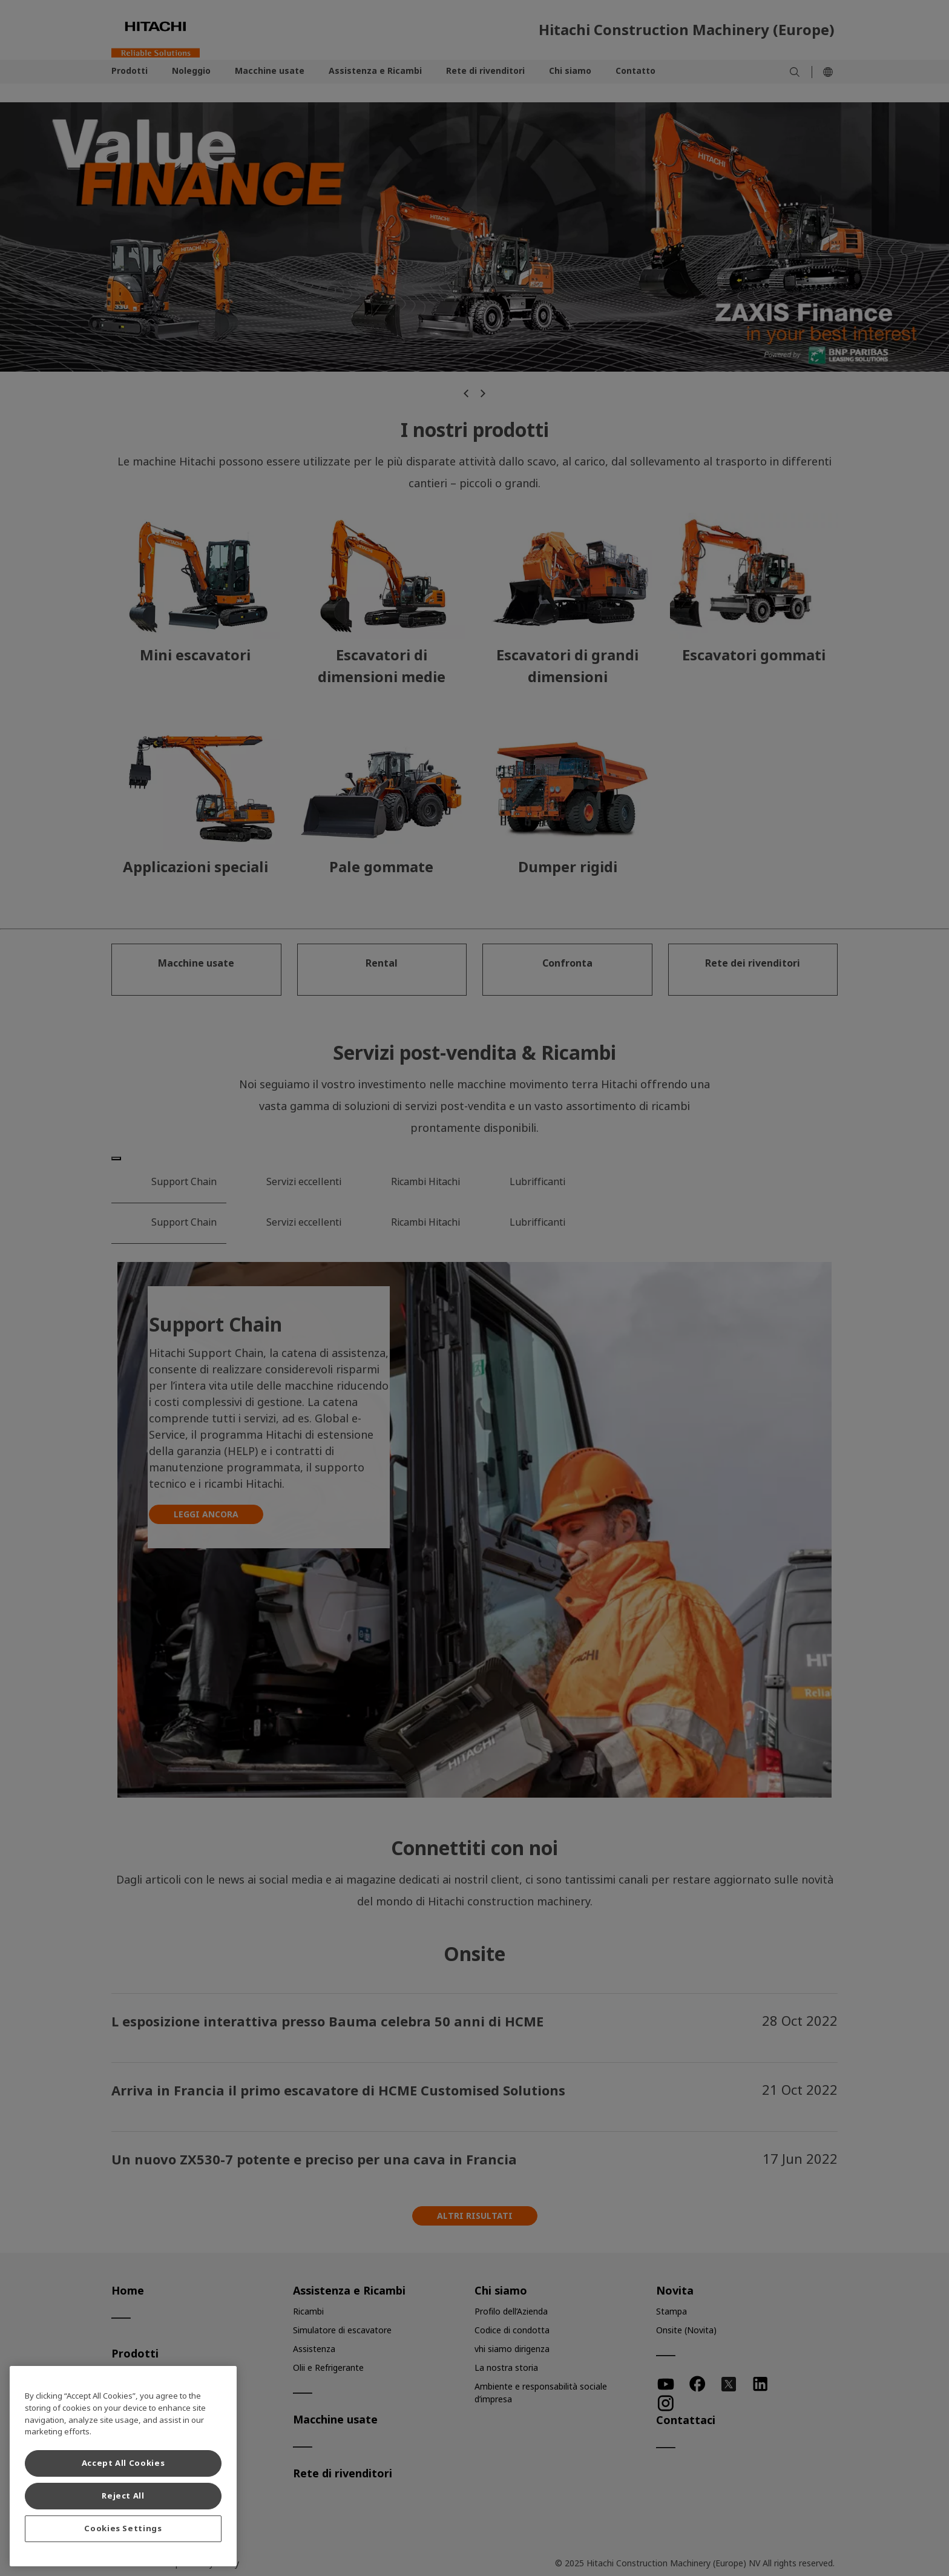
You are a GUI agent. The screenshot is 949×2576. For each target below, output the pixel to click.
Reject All (123, 2496)
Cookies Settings (123, 2528)
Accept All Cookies (123, 2463)
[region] (123, 2466)
